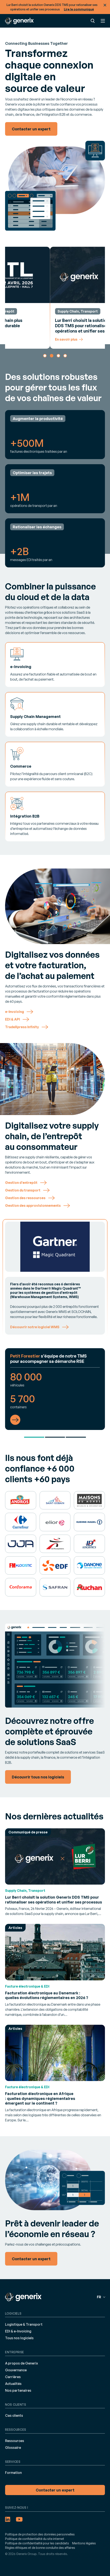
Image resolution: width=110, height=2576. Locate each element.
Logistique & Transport (24, 2324)
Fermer (105, 5)
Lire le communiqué (79, 9)
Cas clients (14, 2415)
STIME (55, 1437)
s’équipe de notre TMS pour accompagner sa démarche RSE (48, 1358)
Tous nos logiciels (19, 2338)
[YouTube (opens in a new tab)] (19, 2519)
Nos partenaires (18, 2390)
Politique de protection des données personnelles (40, 2534)
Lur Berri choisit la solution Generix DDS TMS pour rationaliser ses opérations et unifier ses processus (53, 1899)
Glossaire (13, 2447)
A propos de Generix (21, 2363)
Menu (102, 20)
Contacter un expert (55, 2490)
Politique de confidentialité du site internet (34, 2539)
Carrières (13, 2377)
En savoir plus (24, 334)
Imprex (76, 1437)
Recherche (92, 20)
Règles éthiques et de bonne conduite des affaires (40, 2547)
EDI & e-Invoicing (18, 2331)
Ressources (14, 2441)
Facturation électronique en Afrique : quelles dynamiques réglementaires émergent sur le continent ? (40, 2098)
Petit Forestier (34, 1437)
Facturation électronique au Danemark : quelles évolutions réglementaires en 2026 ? (46, 1995)
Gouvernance (16, 2370)
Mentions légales (84, 2543)
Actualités (13, 2383)
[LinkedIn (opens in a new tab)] (7, 2519)
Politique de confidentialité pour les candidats (37, 2543)
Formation (13, 2472)
